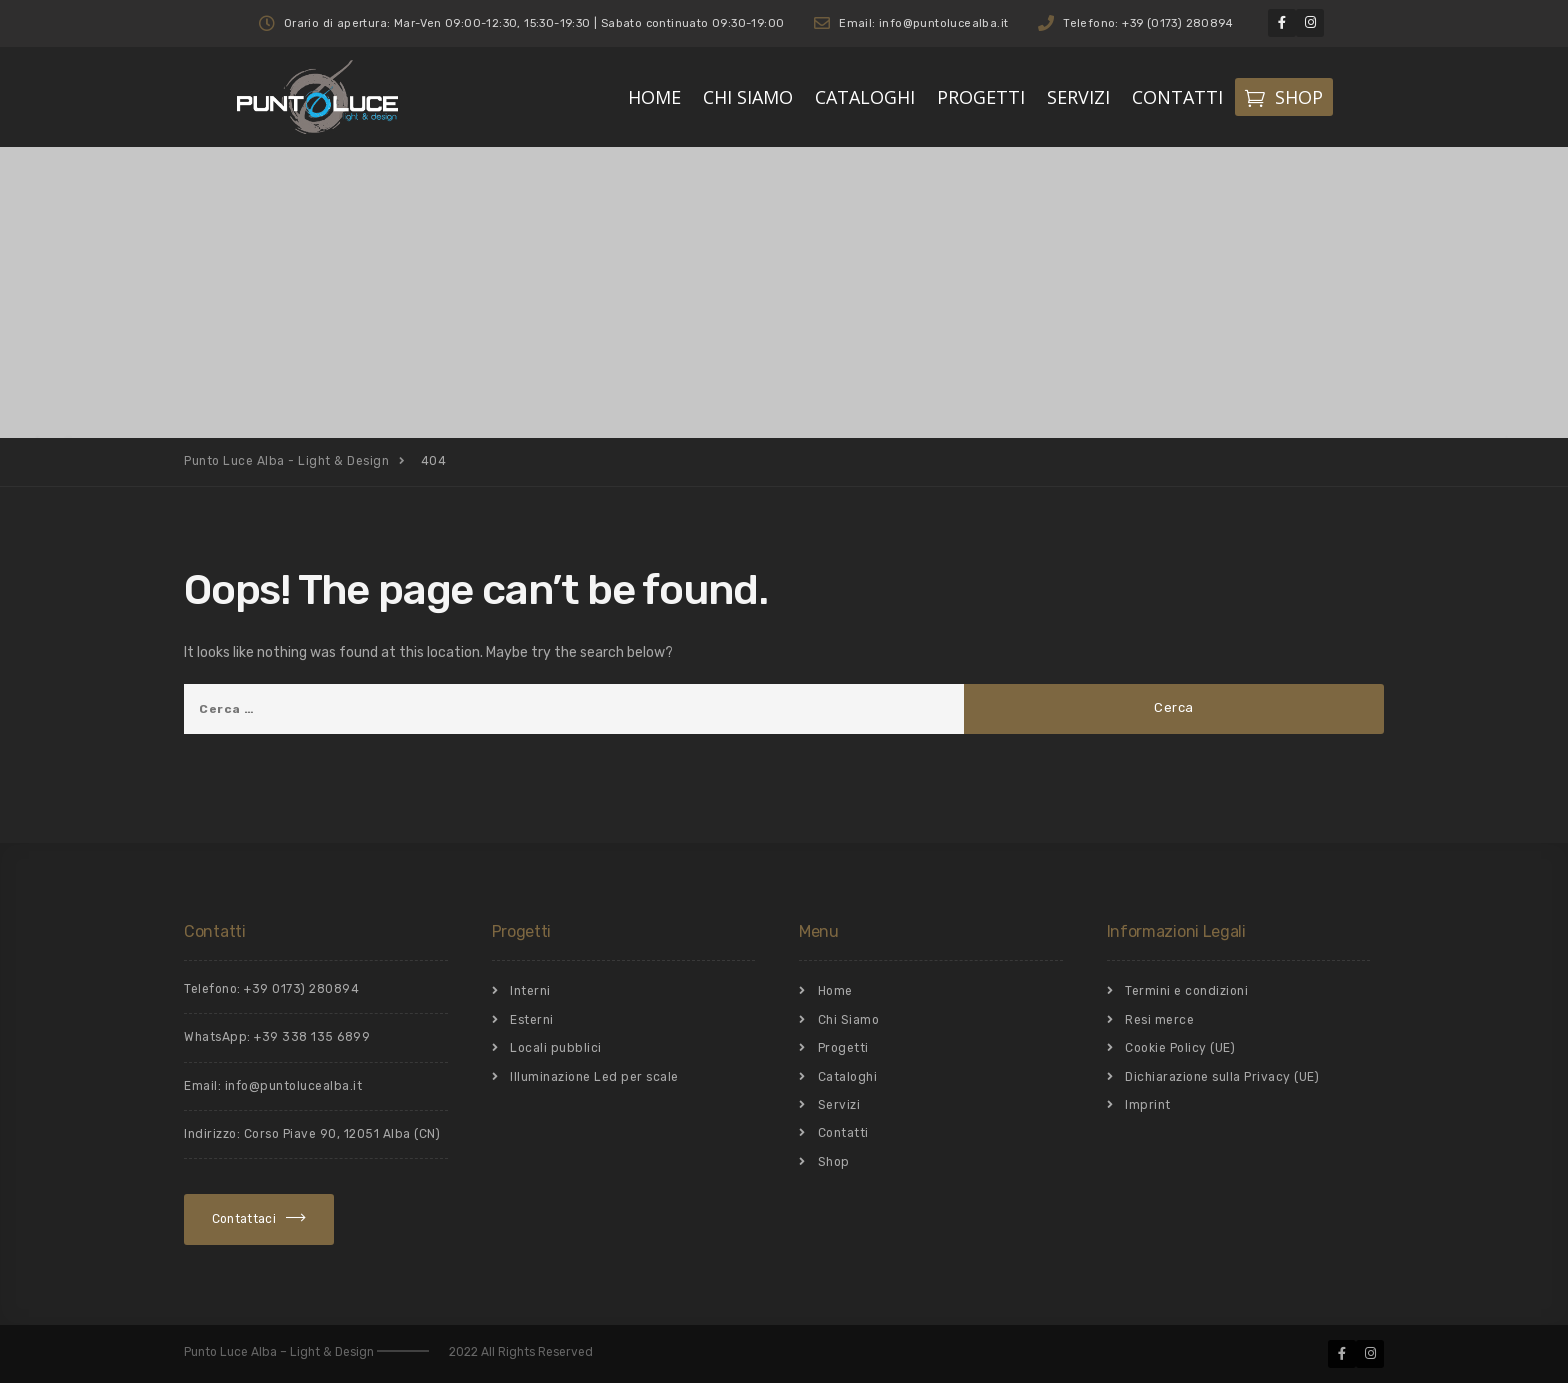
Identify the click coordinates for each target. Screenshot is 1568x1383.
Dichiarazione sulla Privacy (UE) (1222, 1077)
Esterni (532, 1020)
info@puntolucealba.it (294, 1086)
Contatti (843, 1133)
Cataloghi (848, 1077)
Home (835, 991)
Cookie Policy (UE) (1180, 1048)
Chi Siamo (849, 1020)
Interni (530, 991)
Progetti (843, 1048)
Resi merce (1159, 1020)
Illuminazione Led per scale (594, 1077)
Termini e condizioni (1186, 991)
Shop (834, 1162)
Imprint (1148, 1105)
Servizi (839, 1105)
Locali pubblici (556, 1048)
